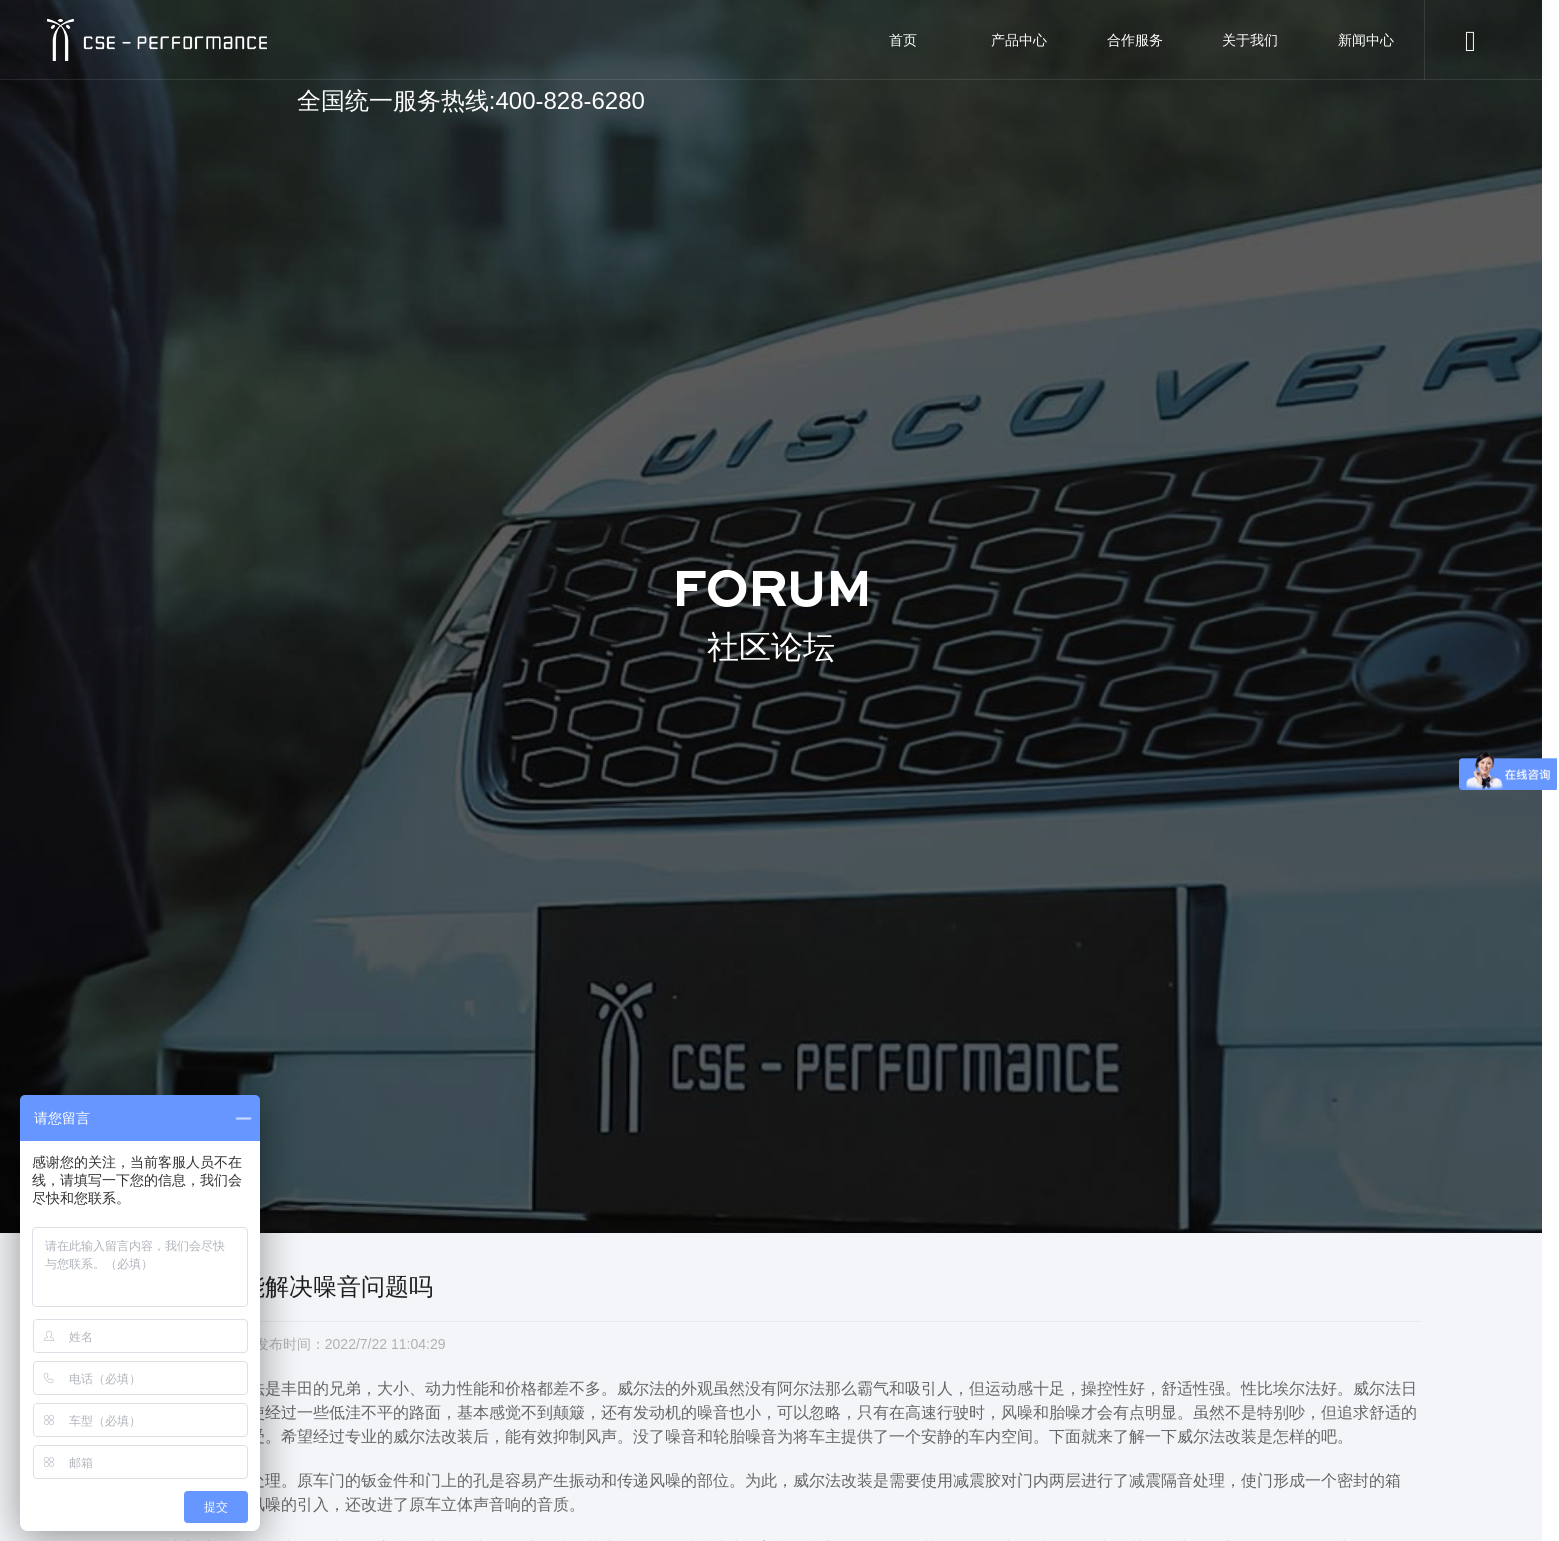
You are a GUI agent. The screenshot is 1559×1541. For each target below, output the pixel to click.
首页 (903, 40)
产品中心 (1019, 40)
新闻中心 (1366, 40)
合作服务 (1135, 40)
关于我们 (1250, 40)
